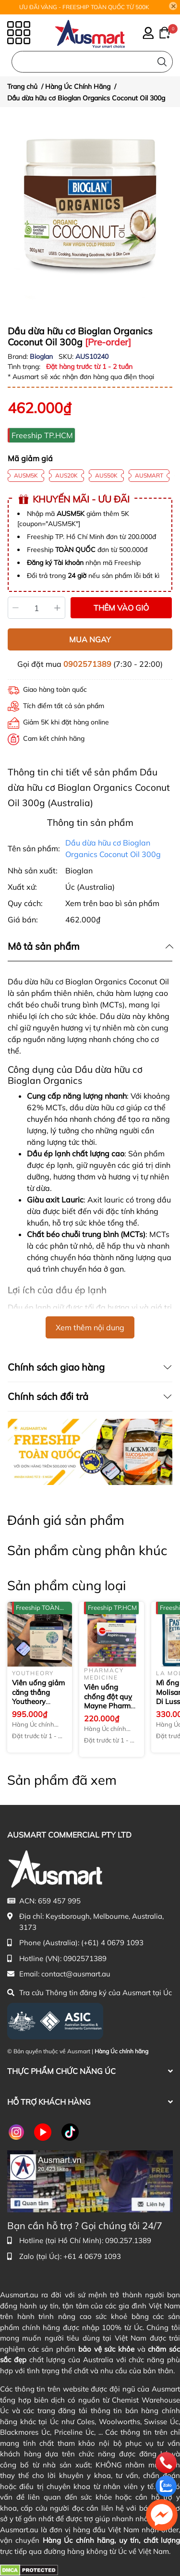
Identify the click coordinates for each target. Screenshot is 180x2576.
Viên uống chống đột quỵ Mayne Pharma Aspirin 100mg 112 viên (109, 1705)
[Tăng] (58, 608)
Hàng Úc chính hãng (121, 2051)
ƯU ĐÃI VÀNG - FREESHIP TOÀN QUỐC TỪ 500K (84, 7)
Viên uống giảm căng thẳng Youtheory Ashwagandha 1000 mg (38, 1701)
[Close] (173, 6)
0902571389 (87, 664)
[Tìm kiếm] (162, 61)
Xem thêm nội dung (90, 1327)
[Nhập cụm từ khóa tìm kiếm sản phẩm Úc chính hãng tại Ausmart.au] (92, 62)
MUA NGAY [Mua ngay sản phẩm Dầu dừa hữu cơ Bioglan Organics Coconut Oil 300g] (90, 639)
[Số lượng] (37, 608)
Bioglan (42, 356)
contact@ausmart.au (75, 1973)
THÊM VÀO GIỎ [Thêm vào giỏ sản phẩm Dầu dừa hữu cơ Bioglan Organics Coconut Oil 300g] (121, 608)
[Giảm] (16, 608)
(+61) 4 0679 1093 (112, 1942)
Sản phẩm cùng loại (66, 1585)
